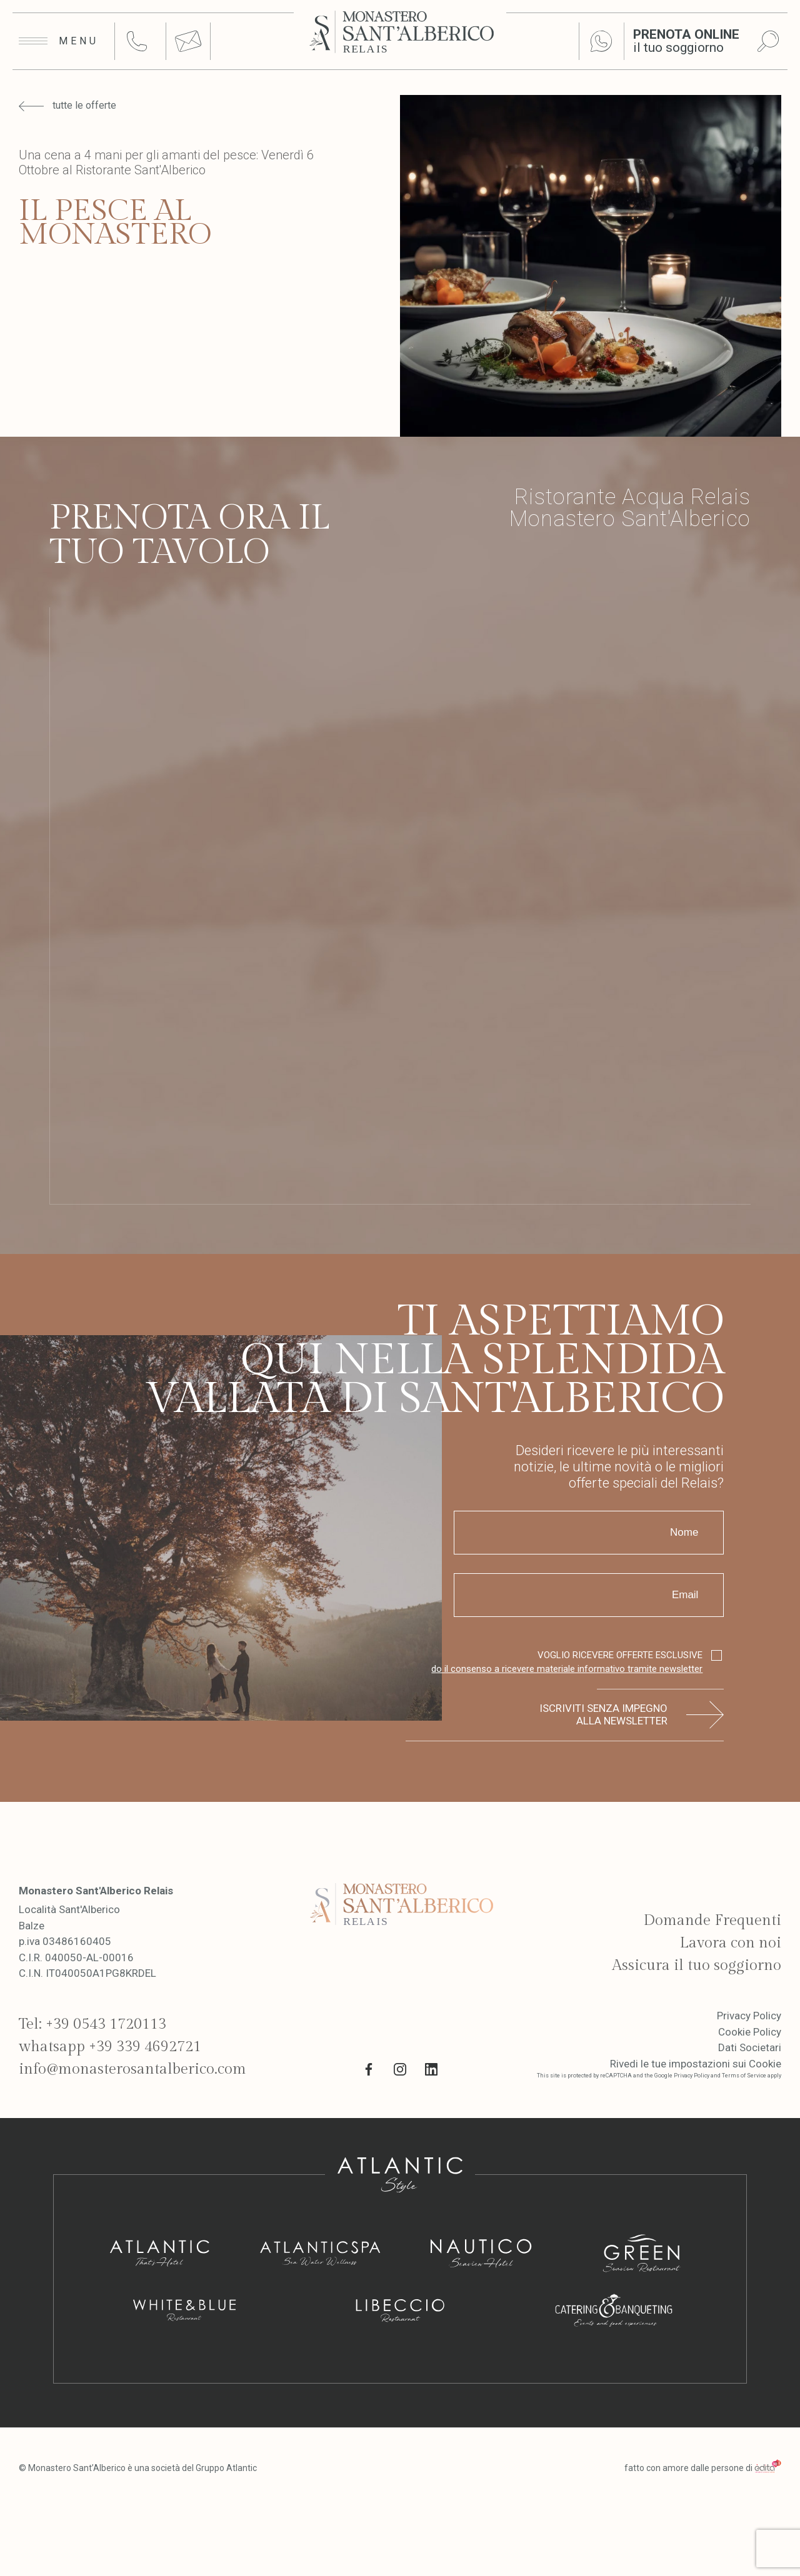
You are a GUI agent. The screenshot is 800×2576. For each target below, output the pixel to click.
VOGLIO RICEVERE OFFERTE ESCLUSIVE (566, 1662)
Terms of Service (744, 2075)
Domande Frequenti (712, 1920)
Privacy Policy (749, 2015)
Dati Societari (749, 2047)
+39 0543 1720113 (106, 2024)
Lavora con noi (730, 1943)
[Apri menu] (59, 41)
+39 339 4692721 (145, 2047)
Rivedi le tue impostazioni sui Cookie (695, 2063)
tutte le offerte (67, 105)
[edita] (767, 2468)
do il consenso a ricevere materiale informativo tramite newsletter (566, 1668)
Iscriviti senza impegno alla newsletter (603, 1714)
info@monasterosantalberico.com (132, 2069)
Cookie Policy (749, 2032)
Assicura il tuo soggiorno (696, 1965)
